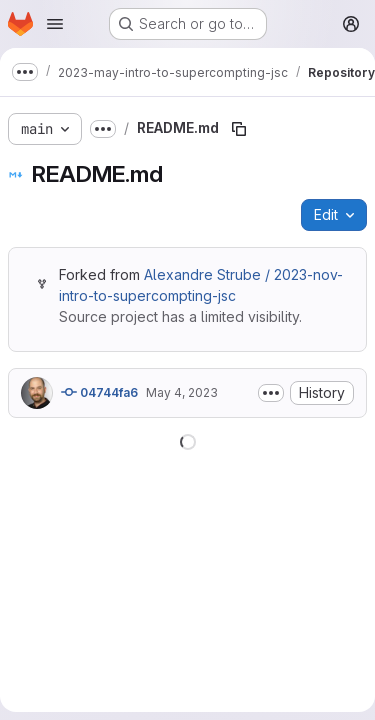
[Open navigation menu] (55, 24)
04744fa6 (99, 392)
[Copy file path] (239, 129)
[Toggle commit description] (271, 393)
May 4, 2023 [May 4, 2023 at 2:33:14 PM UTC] (182, 392)
